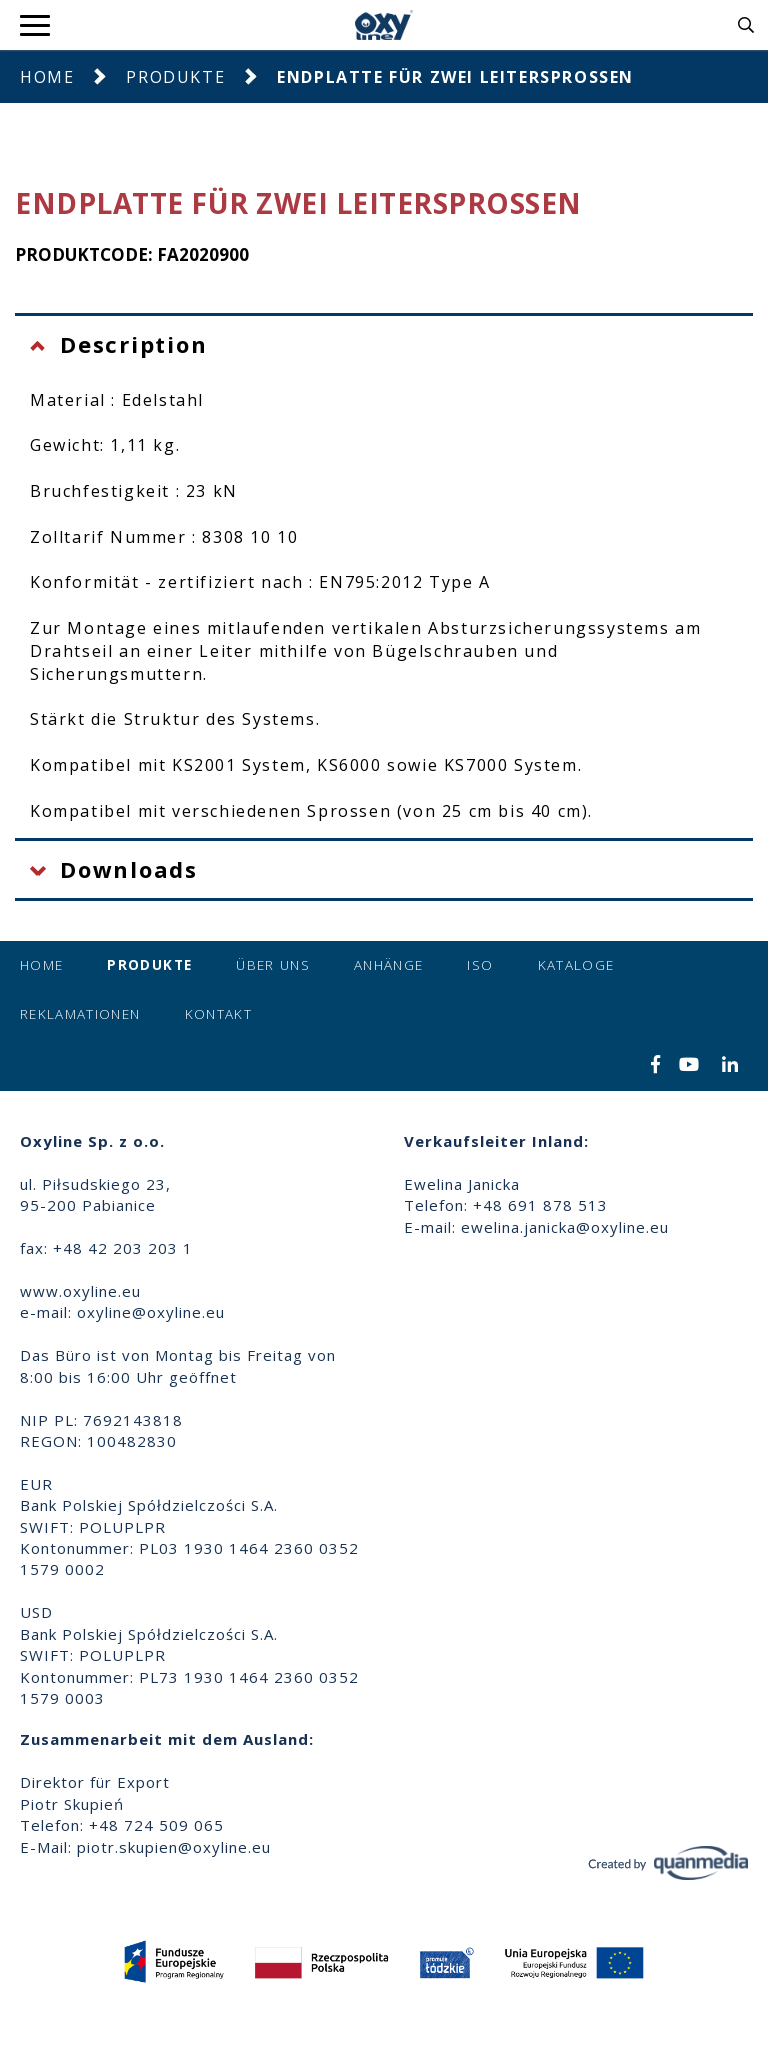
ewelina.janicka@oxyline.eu (565, 1227)
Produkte (175, 77)
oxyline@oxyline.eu (151, 1312)
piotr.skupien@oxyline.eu (174, 1847)
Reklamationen (80, 1014)
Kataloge (576, 965)
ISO (480, 965)
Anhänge (388, 965)
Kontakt (218, 1014)
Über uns (273, 965)
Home (47, 77)
